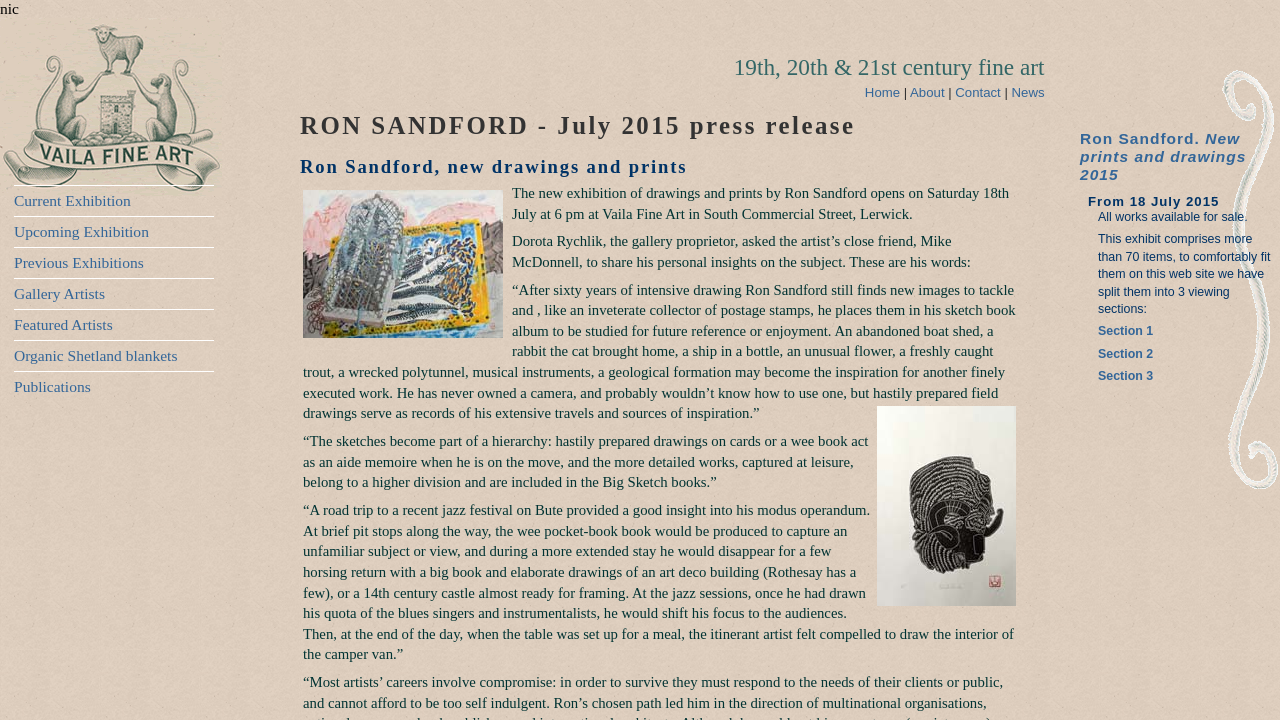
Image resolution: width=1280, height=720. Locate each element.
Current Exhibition (72, 200)
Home (882, 92)
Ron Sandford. (1163, 156)
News (1028, 92)
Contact (979, 92)
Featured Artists (63, 324)
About (929, 92)
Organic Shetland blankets (95, 355)
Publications (52, 386)
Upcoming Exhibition (81, 231)
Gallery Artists (59, 293)
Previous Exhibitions (79, 262)
